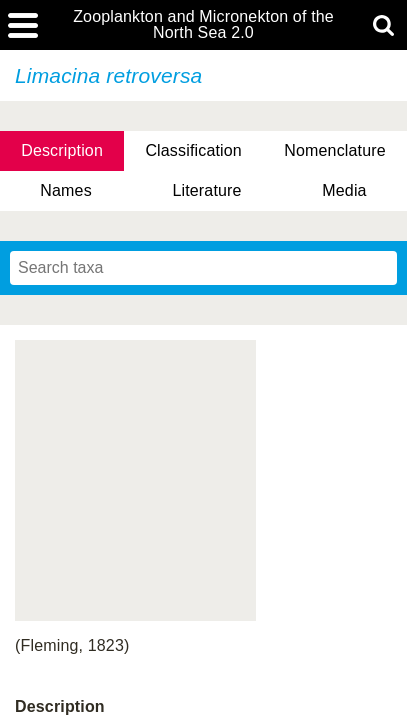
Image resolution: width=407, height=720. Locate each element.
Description (62, 150)
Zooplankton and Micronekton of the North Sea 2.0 (203, 25)
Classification (193, 150)
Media (344, 190)
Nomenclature (335, 150)
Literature (206, 190)
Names (65, 190)
